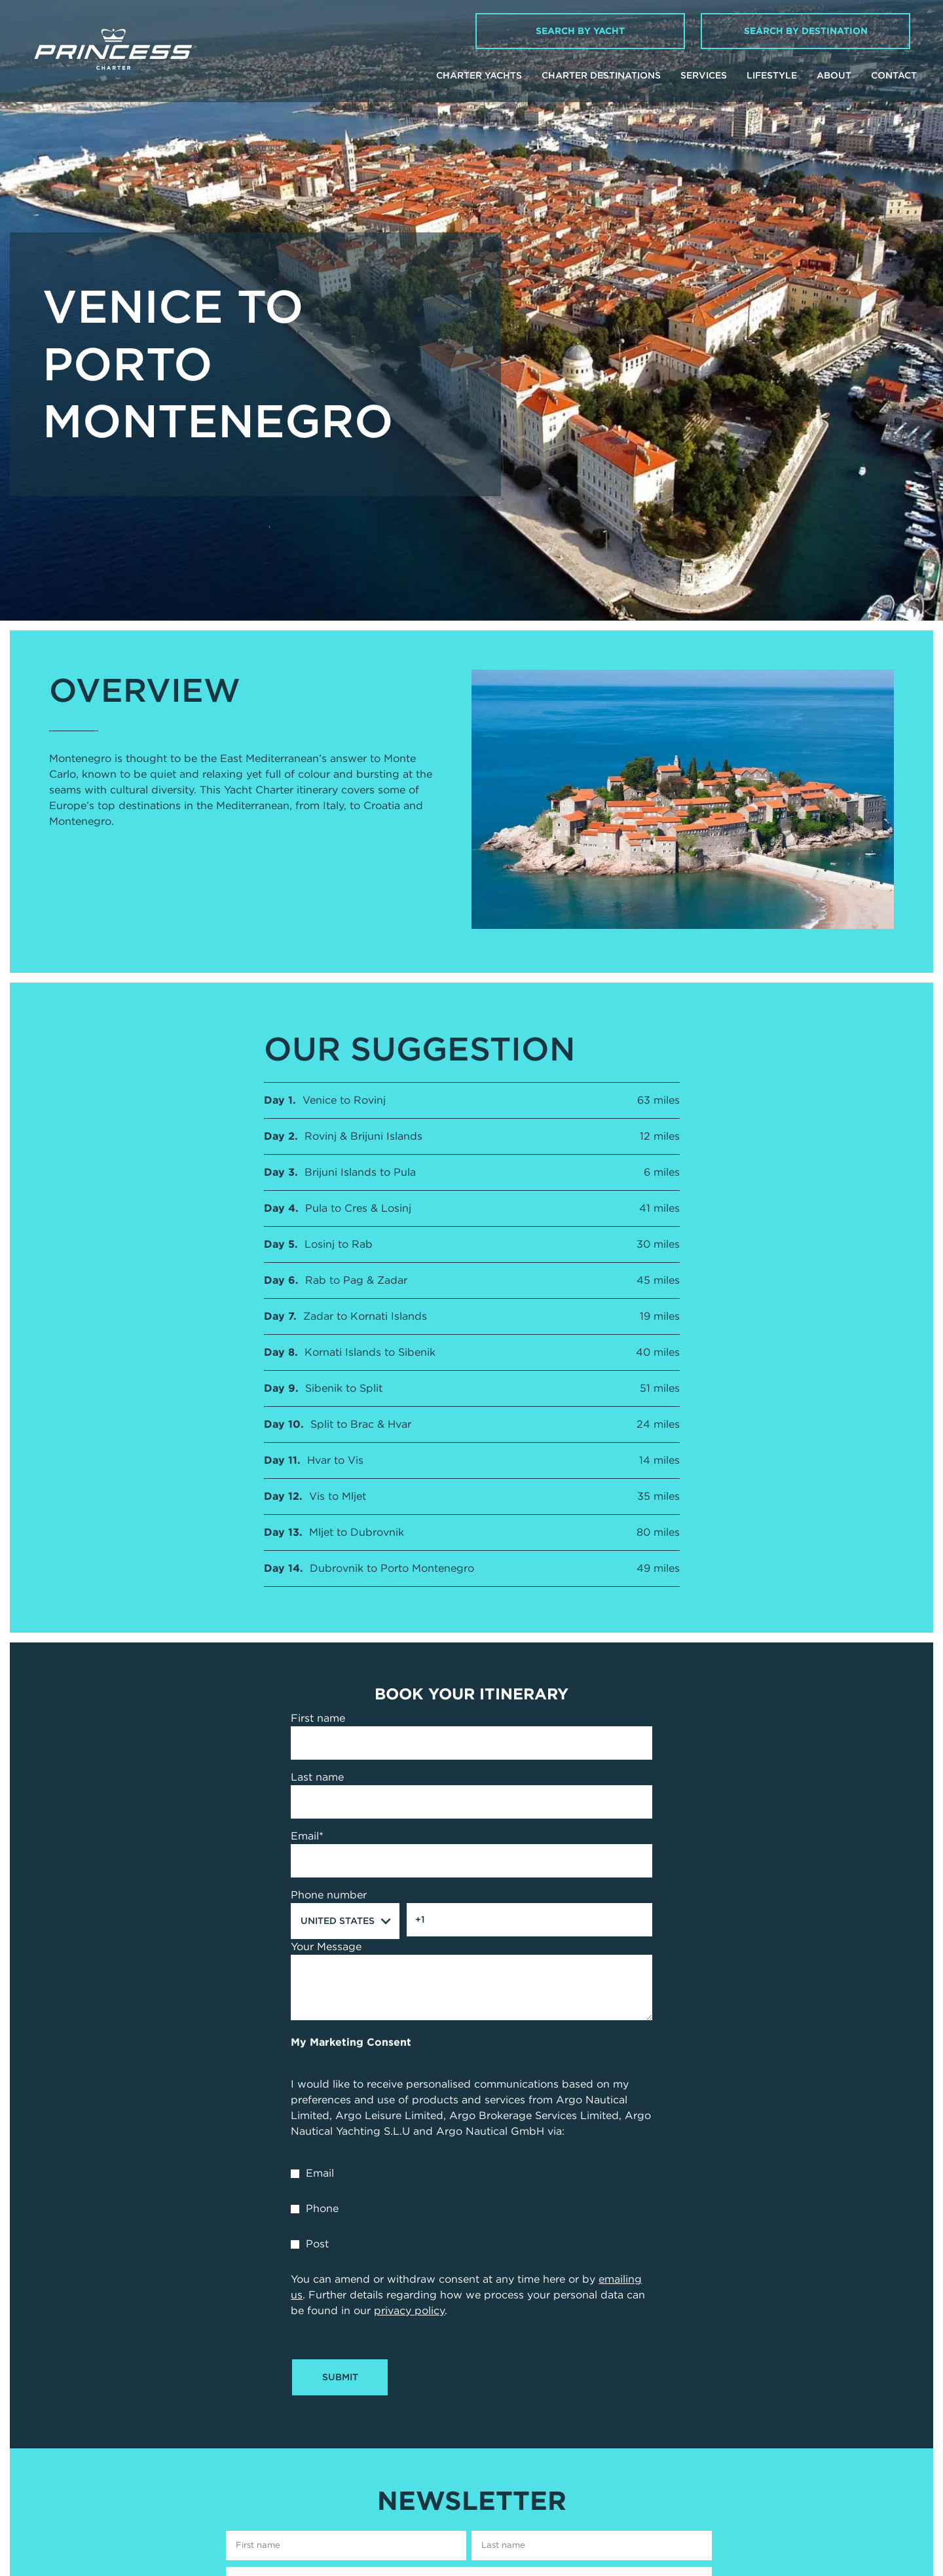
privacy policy (409, 2310)
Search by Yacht (580, 31)
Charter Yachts (479, 75)
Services (703, 75)
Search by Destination (806, 31)
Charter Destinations (601, 75)
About (834, 75)
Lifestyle (772, 75)
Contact (894, 75)
